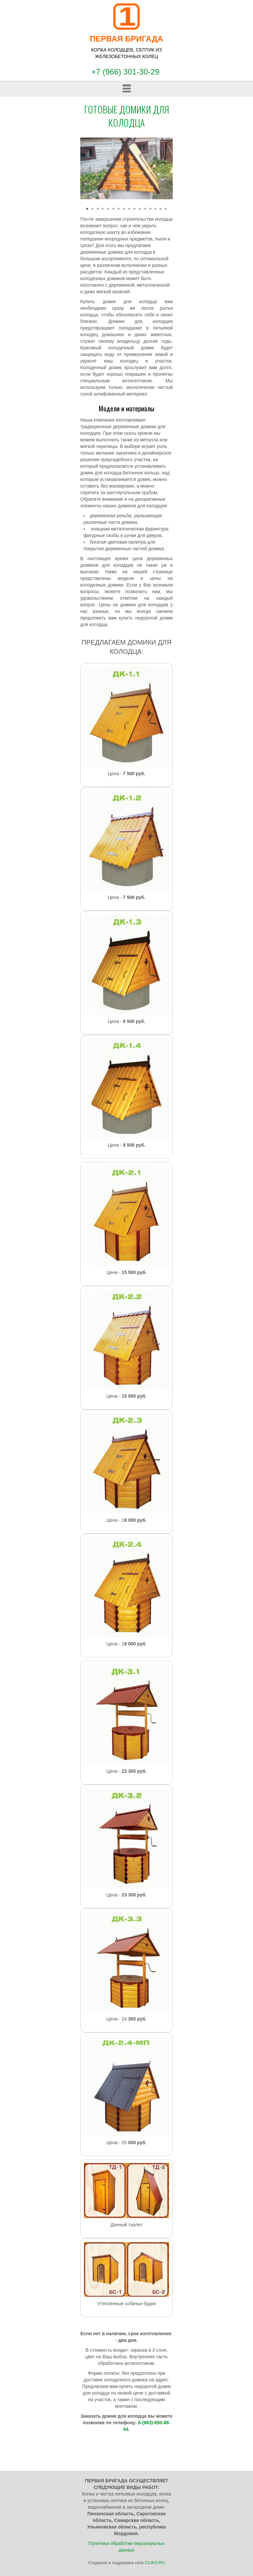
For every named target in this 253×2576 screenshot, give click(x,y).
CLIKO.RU (155, 2562)
